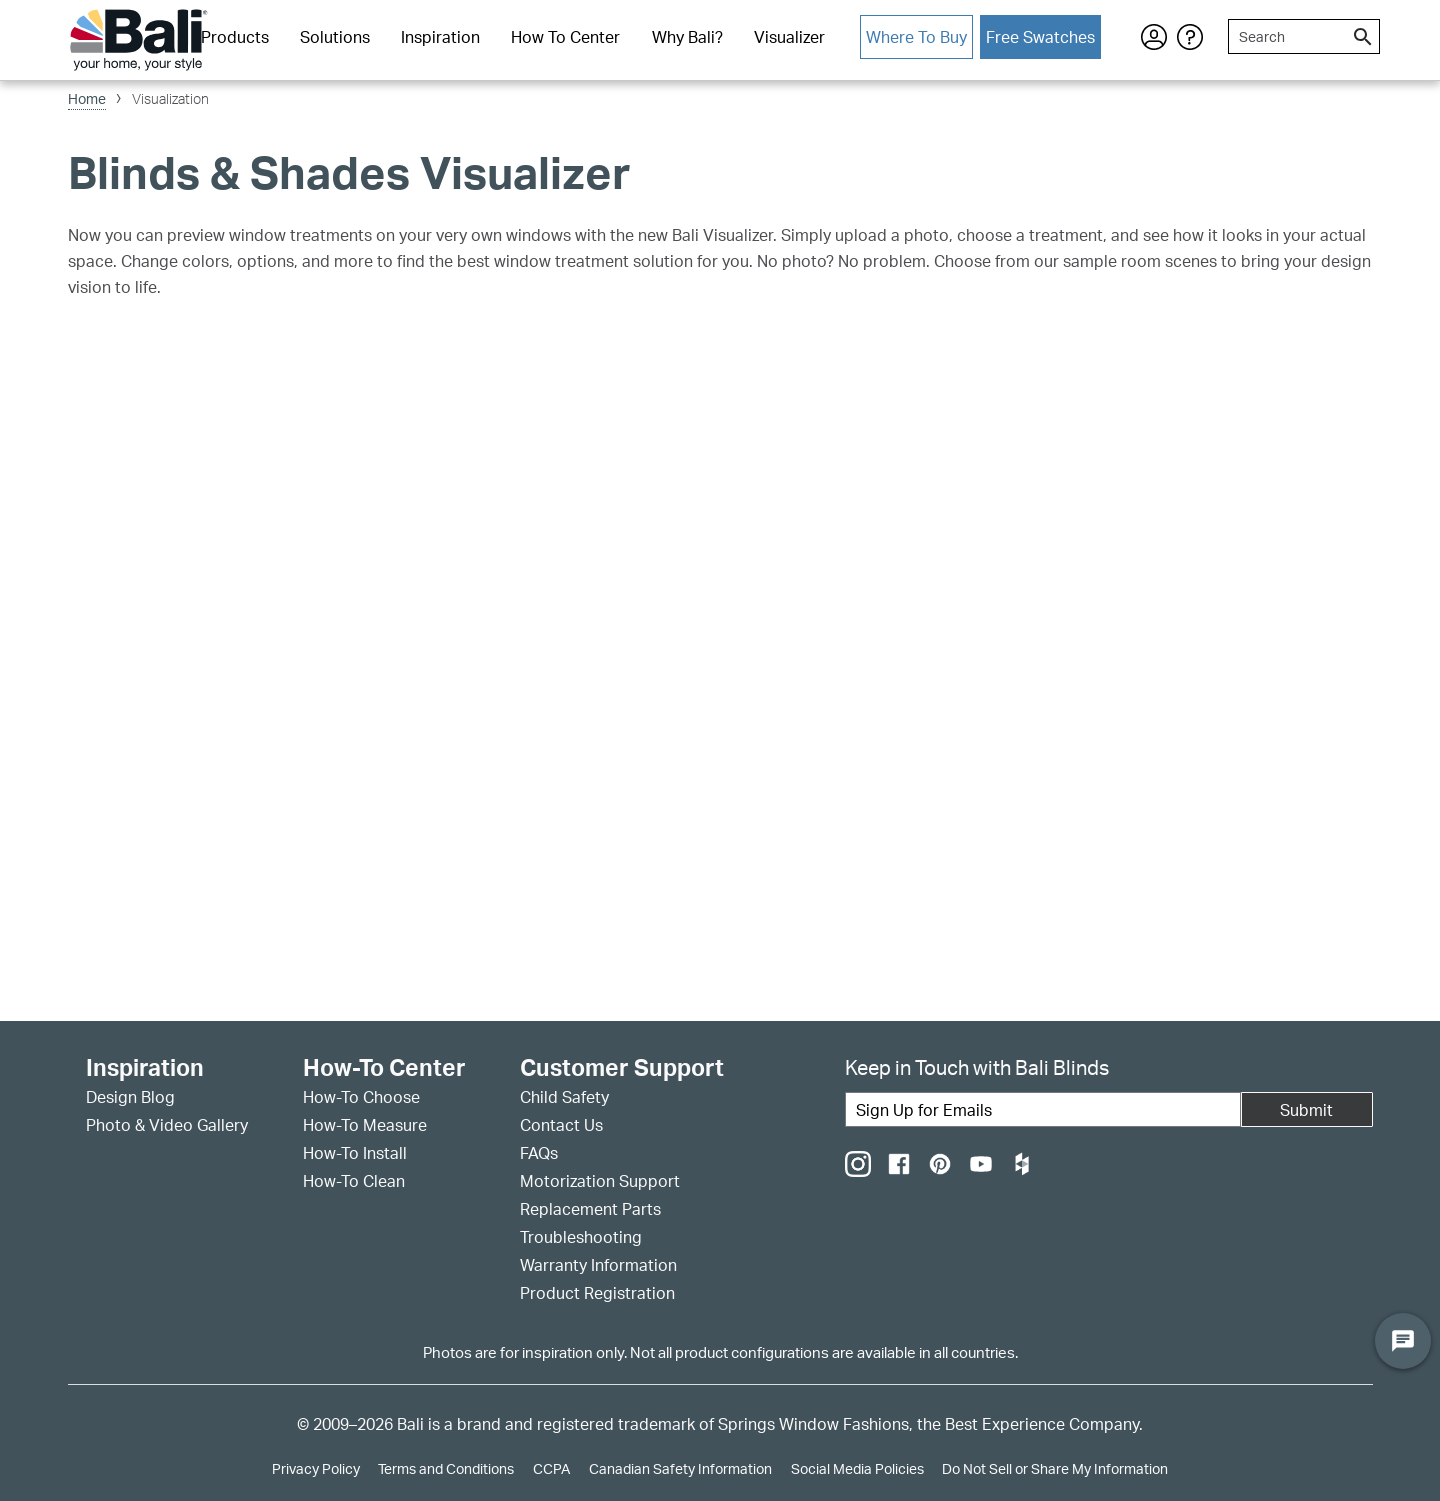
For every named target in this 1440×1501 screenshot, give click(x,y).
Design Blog (130, 1097)
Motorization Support (600, 1181)
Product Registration (597, 1293)
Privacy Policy (316, 1468)
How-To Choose (361, 1097)
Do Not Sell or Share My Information (1055, 1468)
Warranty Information (598, 1265)
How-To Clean (354, 1181)
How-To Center (384, 1068)
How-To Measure (365, 1125)
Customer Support (622, 1068)
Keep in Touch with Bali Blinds (977, 1067)
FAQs (539, 1153)
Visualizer (789, 37)
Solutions (335, 37)
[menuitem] (234, 38)
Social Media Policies (857, 1468)
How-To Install (355, 1153)
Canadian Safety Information (680, 1468)
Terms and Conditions (446, 1468)
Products (235, 37)
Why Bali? (687, 37)
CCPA (551, 1468)
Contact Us (561, 1125)
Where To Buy (916, 37)
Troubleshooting (581, 1237)
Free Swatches (1040, 37)
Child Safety (564, 1097)
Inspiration (440, 37)
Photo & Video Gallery (167, 1125)
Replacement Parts (590, 1209)
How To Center (565, 37)
